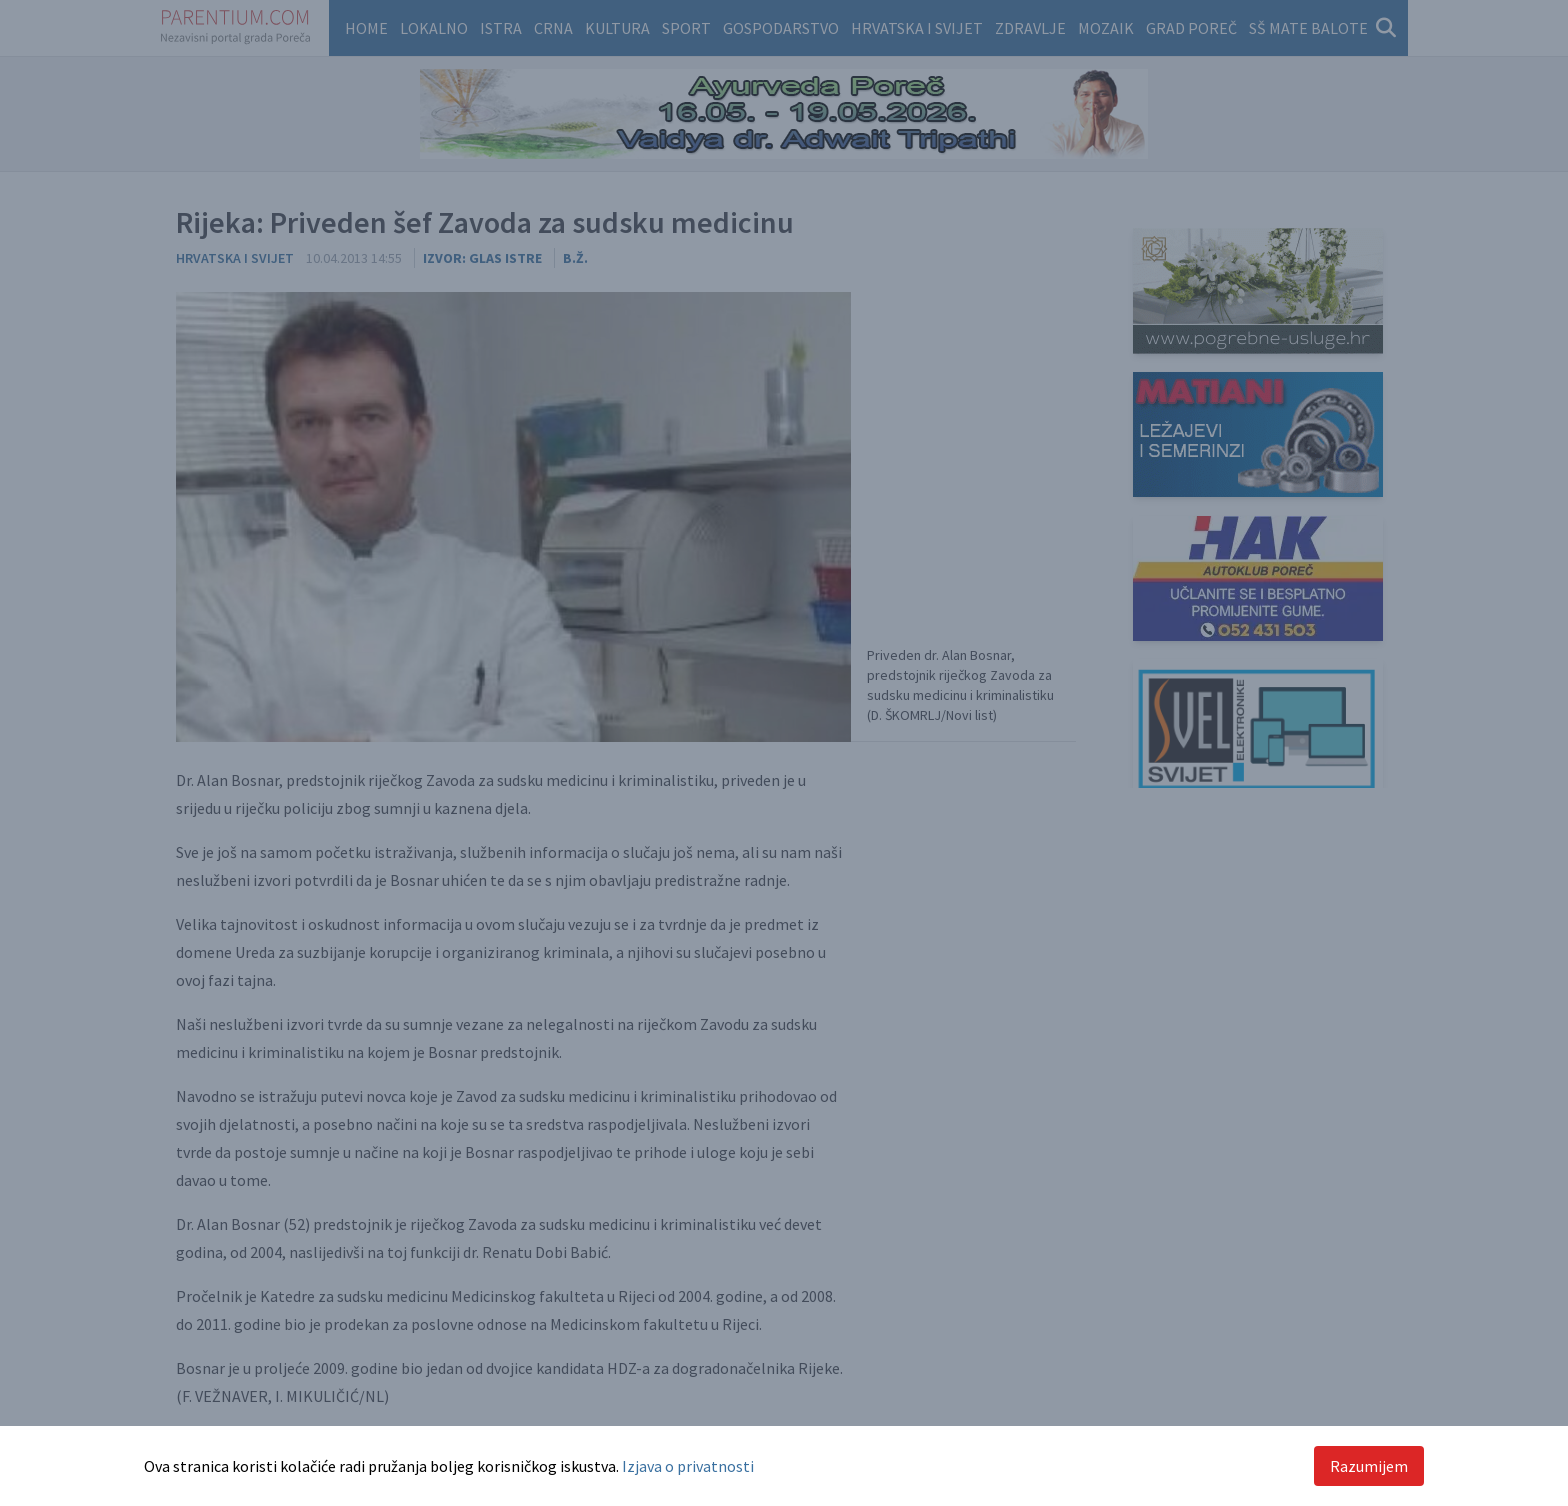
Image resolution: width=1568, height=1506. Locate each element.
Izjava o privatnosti (688, 1466)
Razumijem (1369, 1466)
